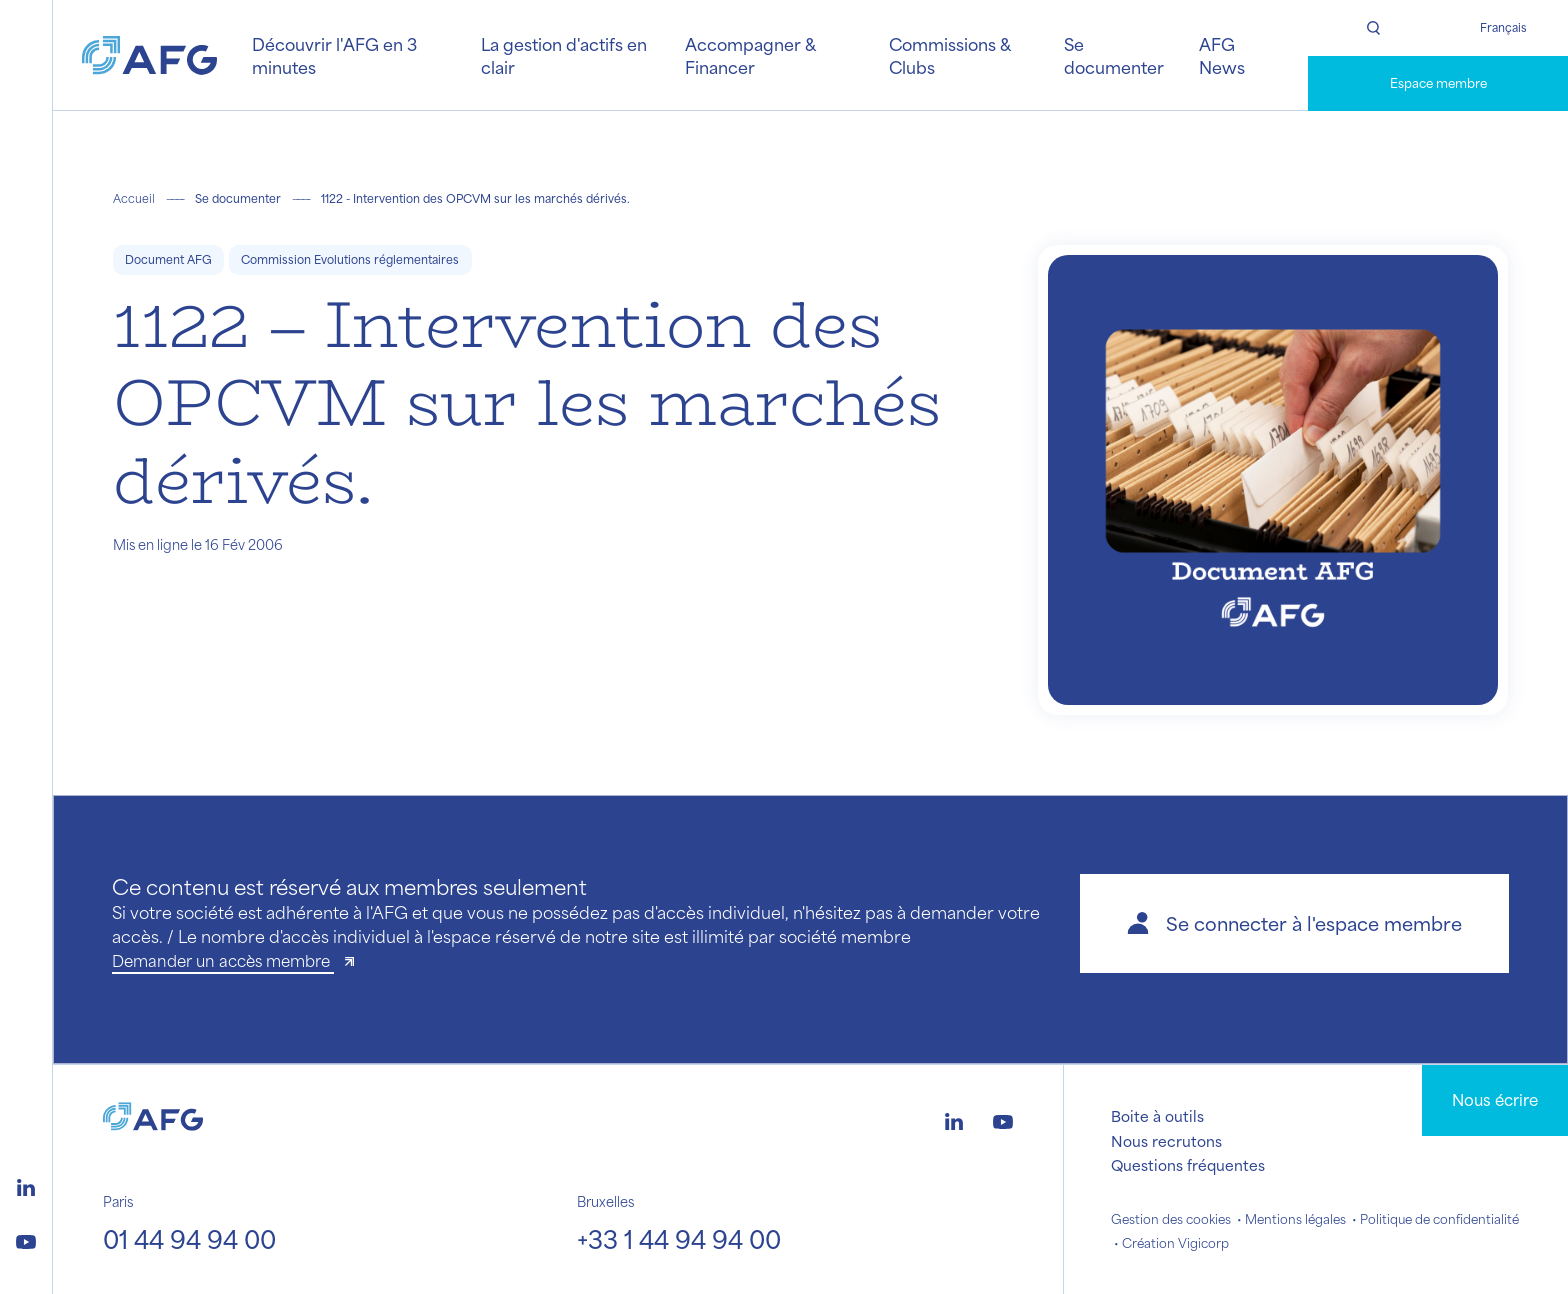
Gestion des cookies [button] (1171, 1219)
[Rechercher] (1373, 28)
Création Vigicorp (1175, 1243)
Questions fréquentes (1188, 1165)
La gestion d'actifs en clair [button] (564, 55)
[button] (1294, 923)
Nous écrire (1495, 1099)
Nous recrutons (1166, 1141)
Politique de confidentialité (1439, 1219)
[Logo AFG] (149, 55)
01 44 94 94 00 (189, 1239)
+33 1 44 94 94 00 (679, 1239)
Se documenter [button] (1114, 55)
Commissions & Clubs (949, 55)
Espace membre (1438, 83)
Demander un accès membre (223, 960)
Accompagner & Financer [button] (750, 55)
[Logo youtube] (26, 1239)
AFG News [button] (1222, 55)
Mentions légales (1295, 1219)
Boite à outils (1157, 1116)
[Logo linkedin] (26, 1185)
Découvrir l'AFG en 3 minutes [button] (334, 55)
